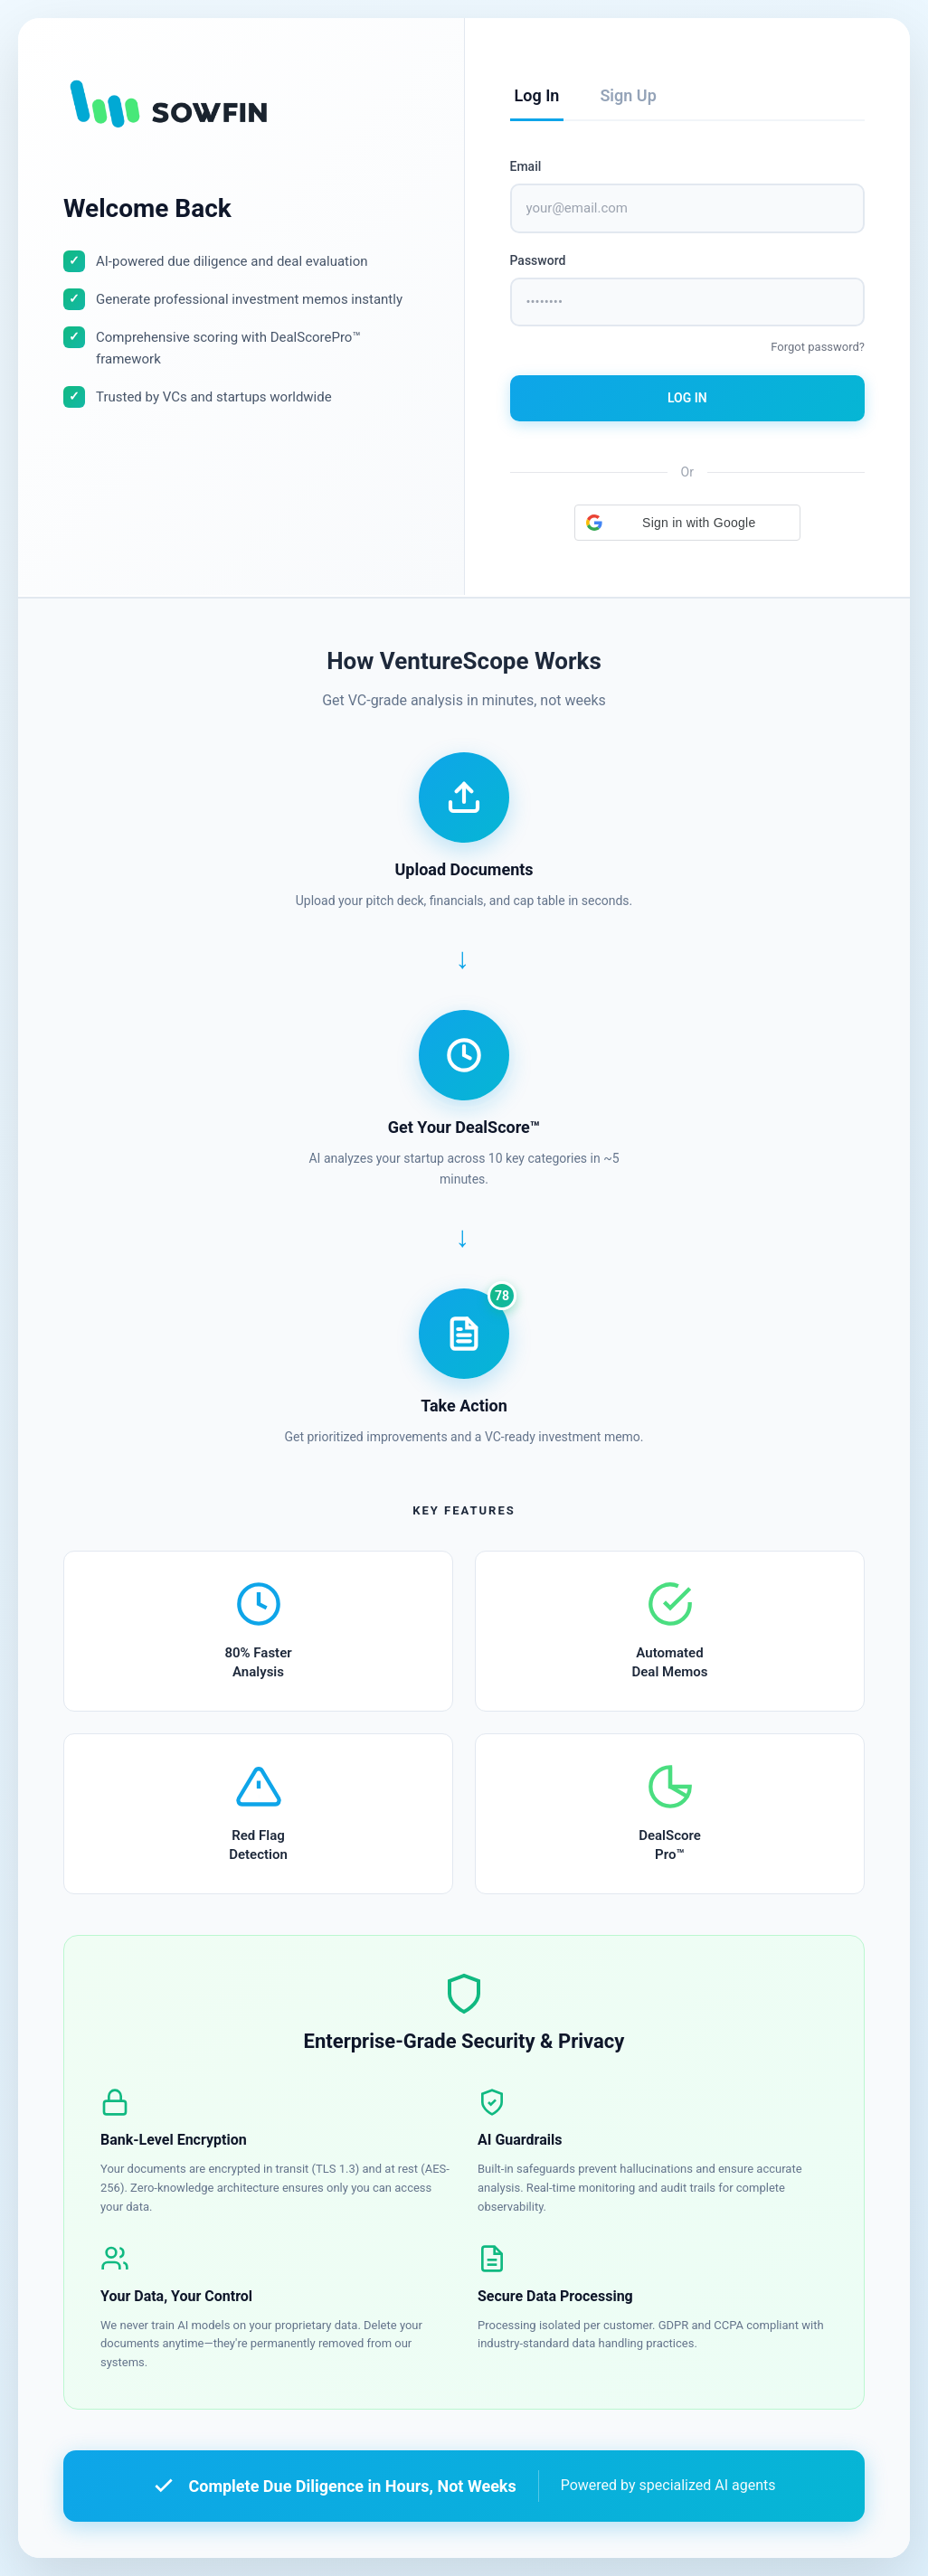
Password (538, 260)
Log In (687, 398)
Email (526, 166)
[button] (687, 523)
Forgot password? (818, 347)
